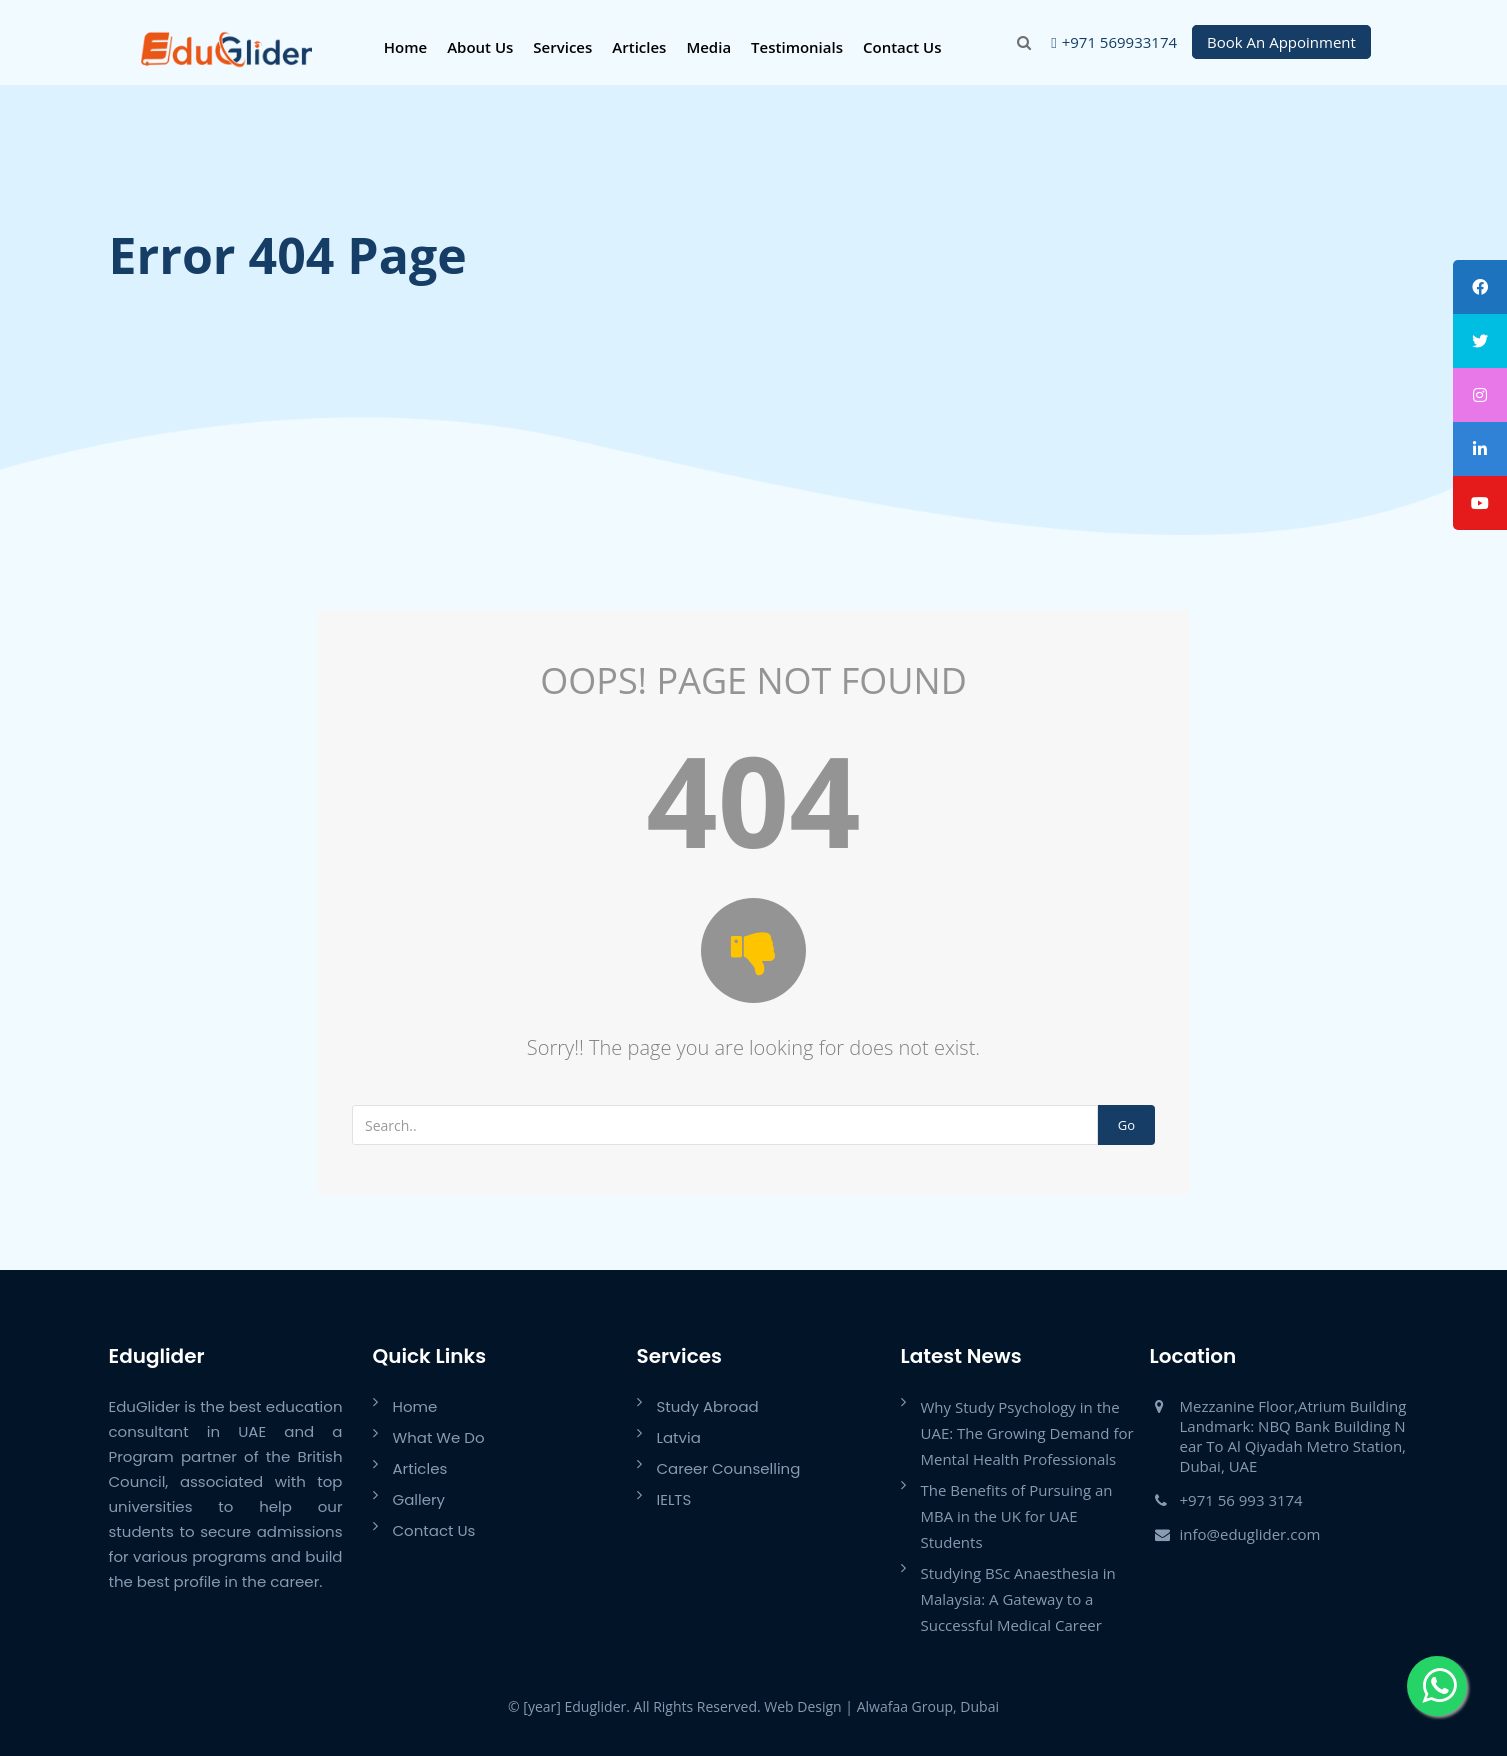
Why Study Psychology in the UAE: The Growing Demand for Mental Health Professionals (1027, 1433)
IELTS (674, 1499)
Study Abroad (708, 1406)
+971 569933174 (1119, 42)
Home (405, 47)
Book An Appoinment (1281, 42)
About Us (480, 47)
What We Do (439, 1437)
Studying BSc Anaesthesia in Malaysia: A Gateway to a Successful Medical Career (1018, 1599)
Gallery (419, 1499)
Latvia (679, 1437)
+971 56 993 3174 (1241, 1500)
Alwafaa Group (905, 1706)
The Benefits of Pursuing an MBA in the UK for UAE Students (1017, 1516)
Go (1126, 1125)
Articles (639, 47)
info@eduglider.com (1250, 1534)
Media (708, 47)
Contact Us (902, 47)
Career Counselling (729, 1468)
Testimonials (797, 47)
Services (562, 47)
